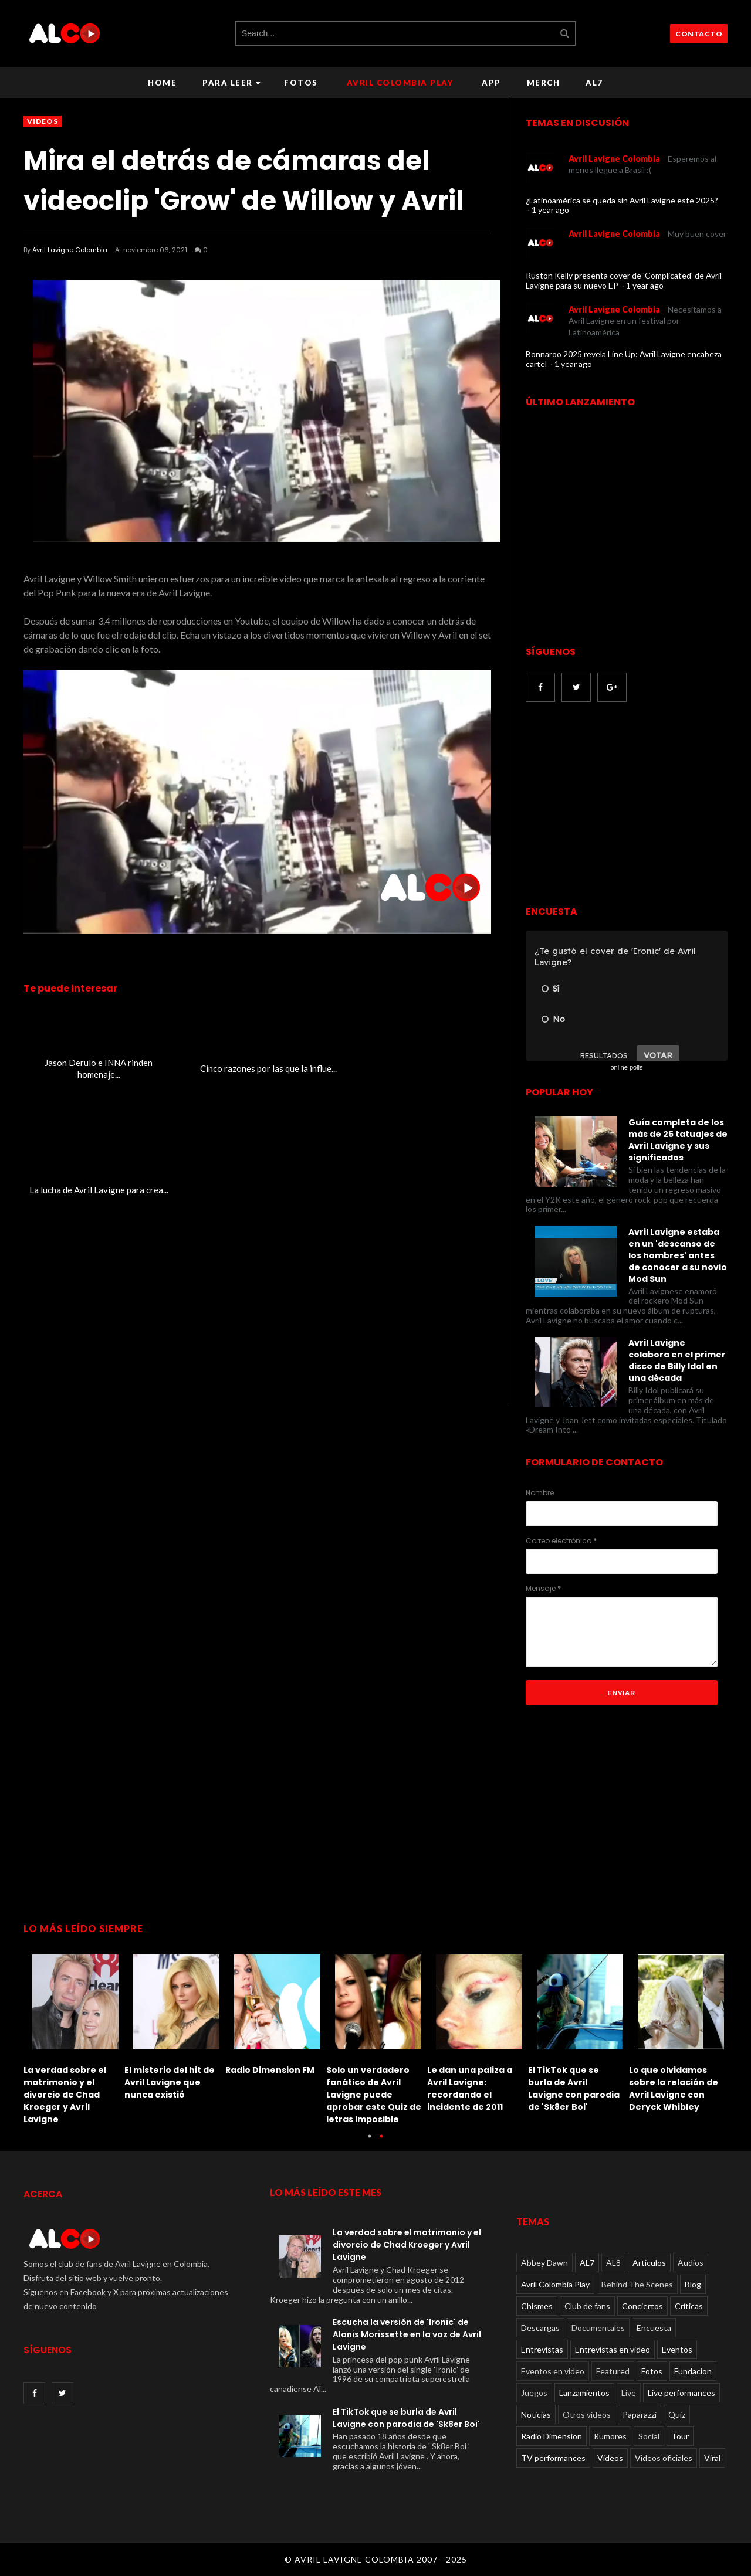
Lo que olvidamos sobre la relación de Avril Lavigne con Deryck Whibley (673, 2088)
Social (648, 2436)
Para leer (231, 82)
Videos (42, 121)
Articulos (649, 2263)
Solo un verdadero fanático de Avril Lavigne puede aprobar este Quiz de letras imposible (373, 2094)
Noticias (536, 2414)
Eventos (677, 2349)
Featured (613, 2371)
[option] (73, 2036)
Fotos (301, 82)
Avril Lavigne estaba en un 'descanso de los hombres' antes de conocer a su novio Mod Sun (677, 1255)
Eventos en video (552, 2371)
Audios (690, 2263)
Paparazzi (640, 2414)
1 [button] (370, 2142)
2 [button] (381, 2142)
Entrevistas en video (612, 2349)
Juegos (534, 2393)
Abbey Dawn (544, 2263)
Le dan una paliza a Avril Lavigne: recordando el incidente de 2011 (469, 2088)
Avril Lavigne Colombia (69, 249)
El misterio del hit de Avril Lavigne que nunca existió (169, 2082)
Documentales (598, 2328)
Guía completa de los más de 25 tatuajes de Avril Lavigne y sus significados (678, 1139)
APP (491, 82)
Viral (712, 2458)
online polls (626, 1067)
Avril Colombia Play (400, 82)
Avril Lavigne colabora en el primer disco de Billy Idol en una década (677, 1360)
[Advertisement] (624, 805)
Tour (680, 2436)
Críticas (689, 2306)
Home (162, 82)
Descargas (540, 2328)
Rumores (610, 2436)
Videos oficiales (663, 2458)
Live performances (681, 2393)
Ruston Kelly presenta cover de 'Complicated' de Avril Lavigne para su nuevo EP (624, 280)
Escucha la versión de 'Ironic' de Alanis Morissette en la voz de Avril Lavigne (407, 2334)
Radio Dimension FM (269, 2070)
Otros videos (587, 2414)
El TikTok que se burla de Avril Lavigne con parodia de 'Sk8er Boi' (574, 2088)
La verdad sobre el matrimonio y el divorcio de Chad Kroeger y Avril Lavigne (64, 2094)
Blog (693, 2284)
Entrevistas (542, 2349)
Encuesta (654, 2328)
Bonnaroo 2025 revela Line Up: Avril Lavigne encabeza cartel (624, 359)
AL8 (613, 2263)
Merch (543, 82)
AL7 (594, 82)
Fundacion (693, 2371)
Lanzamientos (584, 2393)
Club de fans (587, 2306)
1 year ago (550, 210)
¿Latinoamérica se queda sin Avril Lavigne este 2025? (622, 200)
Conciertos (642, 2306)
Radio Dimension (551, 2436)
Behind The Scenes (637, 2284)
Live (628, 2393)
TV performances (553, 2458)
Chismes (537, 2306)
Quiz (676, 2414)
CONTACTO (698, 33)
